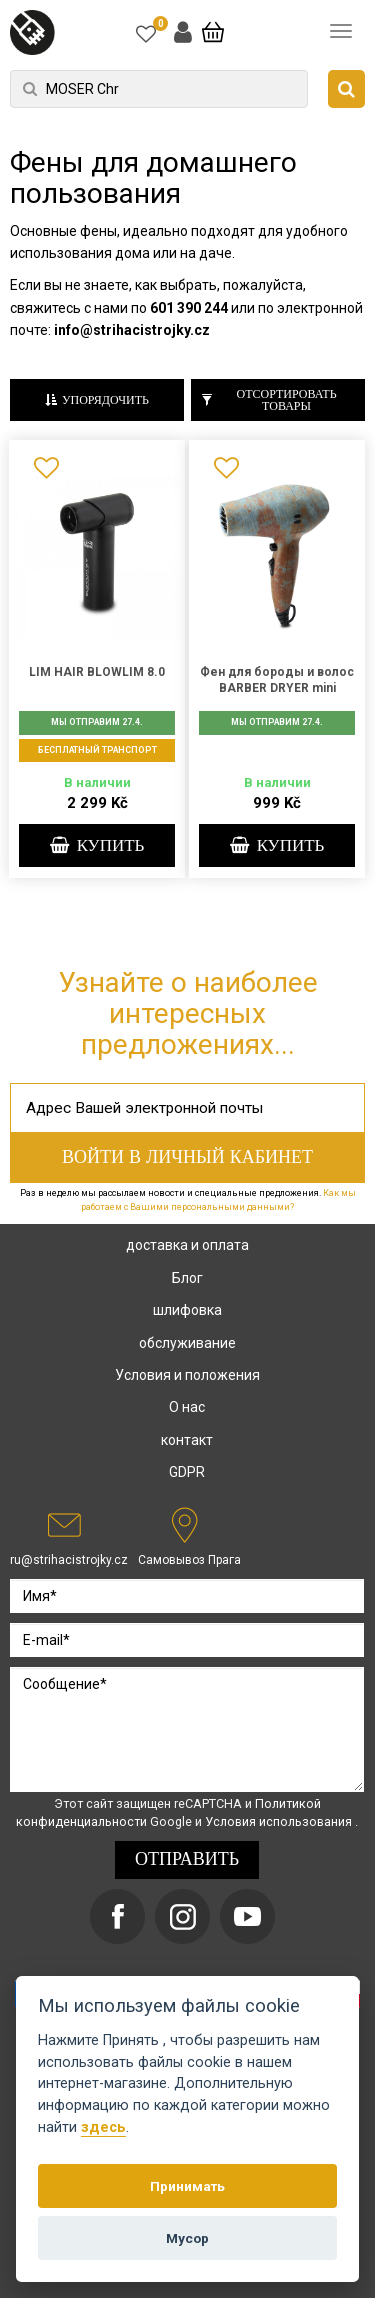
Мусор (187, 2238)
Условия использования (280, 1821)
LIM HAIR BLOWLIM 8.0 (97, 672)
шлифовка (187, 1310)
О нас (187, 1407)
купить (97, 846)
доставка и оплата (187, 1245)
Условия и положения (187, 1375)
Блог (187, 1278)
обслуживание (187, 1343)
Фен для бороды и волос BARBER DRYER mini (277, 680)
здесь (103, 2127)
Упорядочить (97, 400)
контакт (187, 1440)
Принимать (187, 2186)
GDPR (187, 1472)
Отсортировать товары (269, 400)
